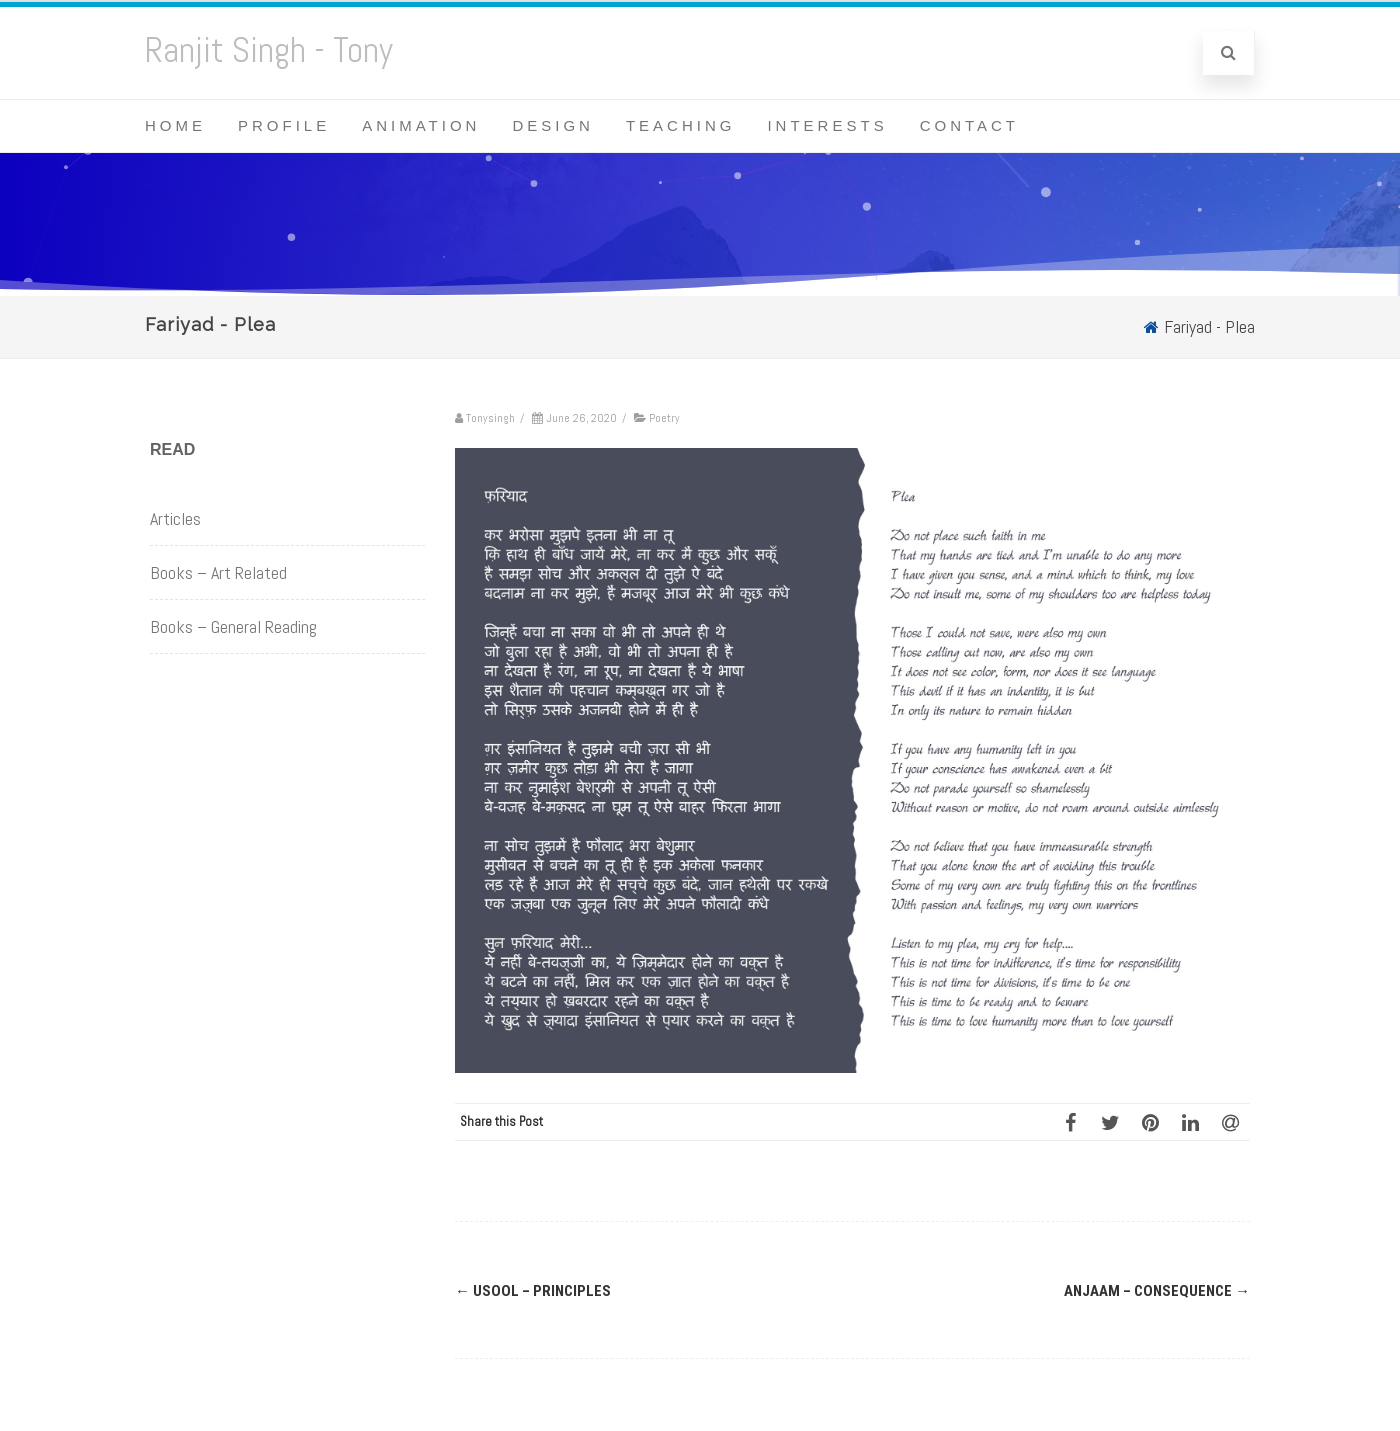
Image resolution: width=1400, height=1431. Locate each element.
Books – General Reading (233, 626)
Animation (421, 125)
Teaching (681, 125)
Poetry (664, 418)
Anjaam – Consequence (1157, 1291)
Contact (969, 125)
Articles (175, 518)
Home (175, 125)
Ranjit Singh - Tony (269, 50)
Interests (827, 125)
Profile (284, 125)
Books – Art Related (218, 572)
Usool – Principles (533, 1291)
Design (553, 125)
